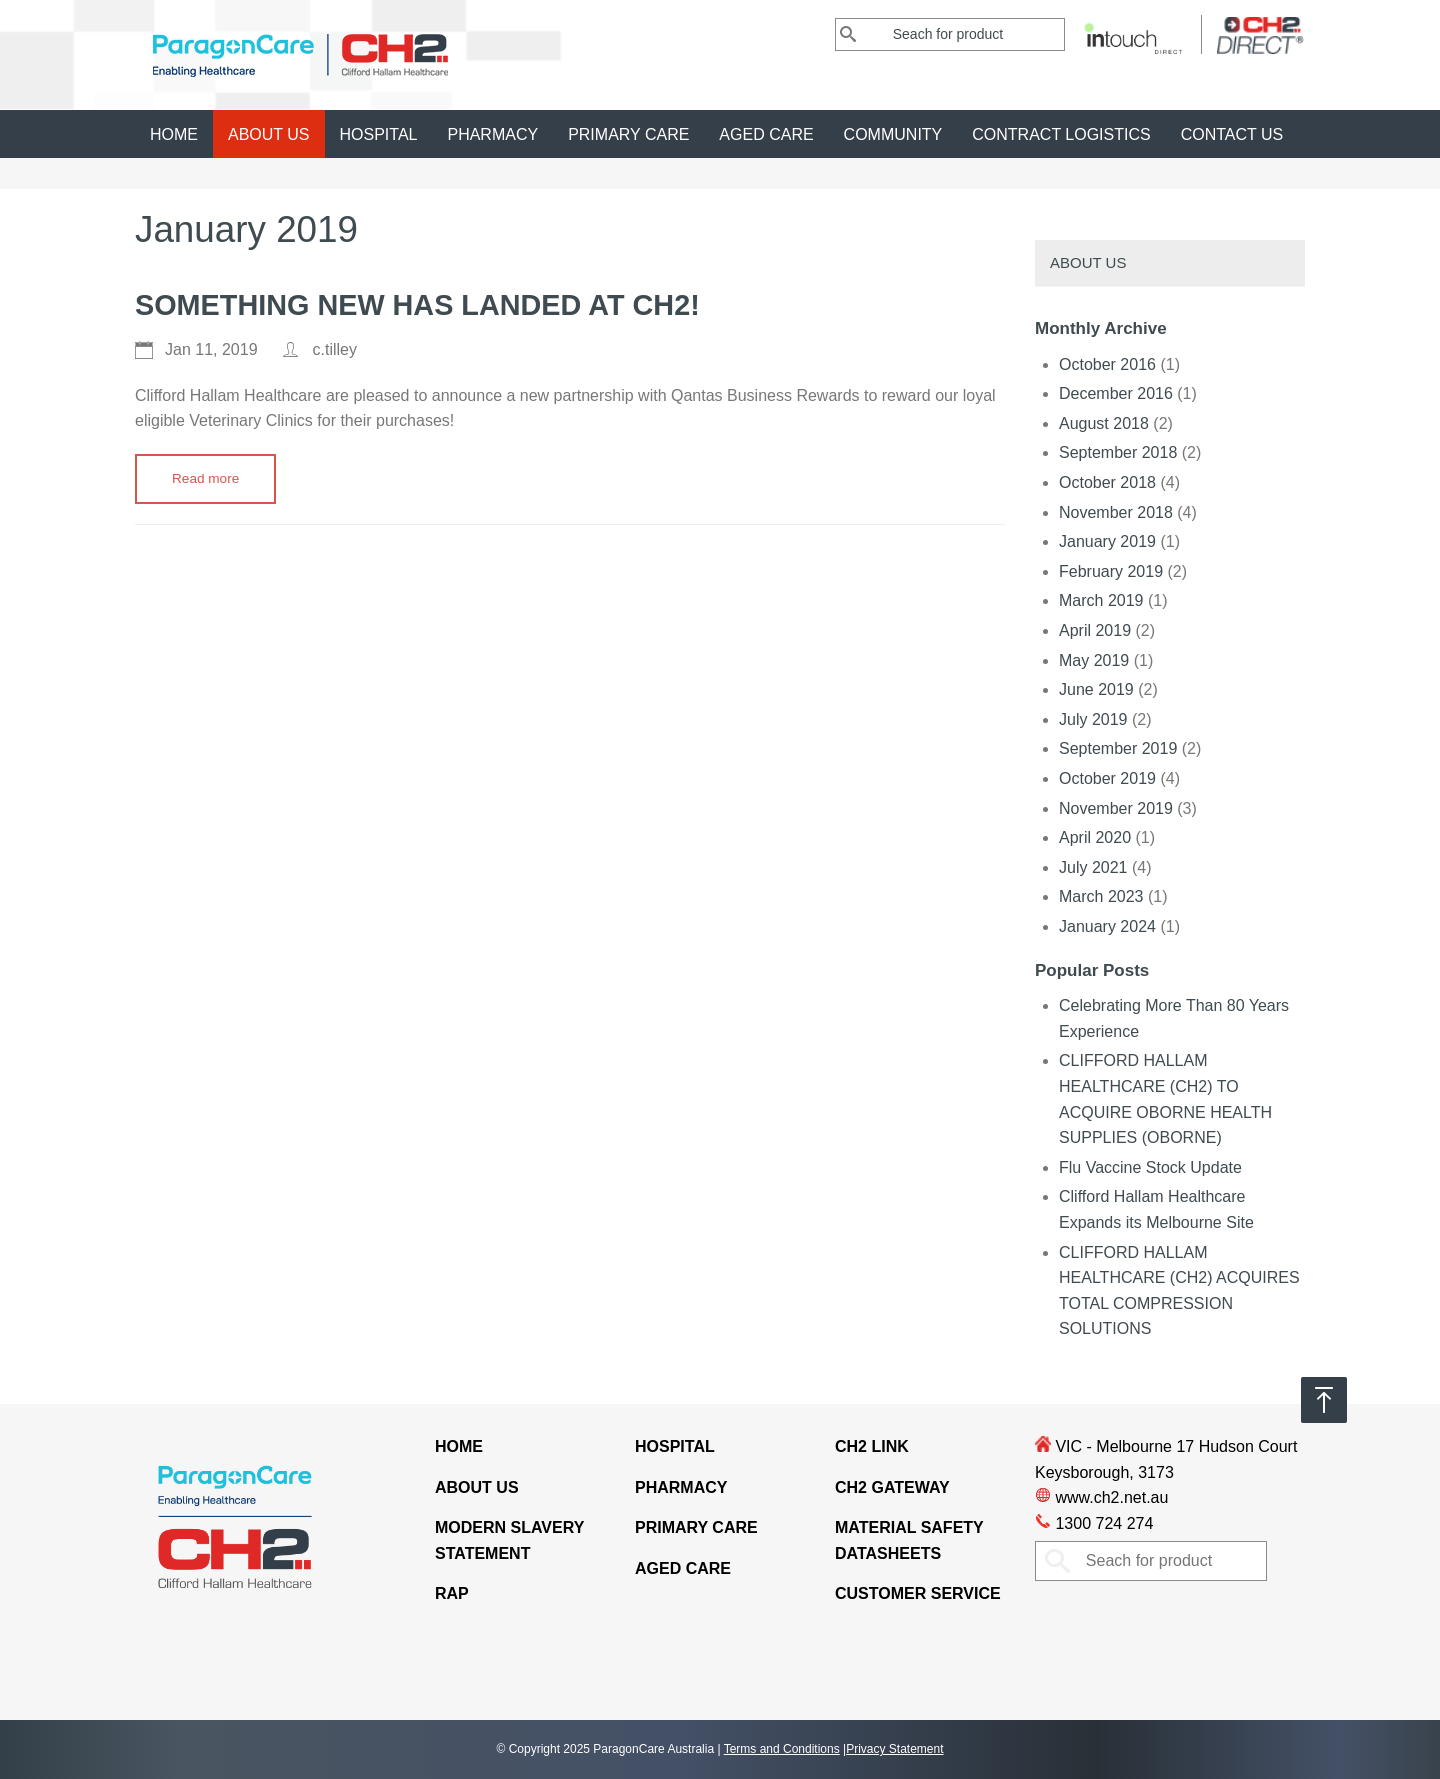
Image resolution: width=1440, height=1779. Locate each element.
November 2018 (1116, 512)
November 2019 (1116, 808)
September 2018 (1118, 452)
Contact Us (1232, 134)
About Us (269, 134)
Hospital (379, 134)
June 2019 (1096, 689)
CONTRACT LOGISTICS (1061, 134)
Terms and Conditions (782, 1749)
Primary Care (628, 134)
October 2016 (1107, 364)
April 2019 (1095, 630)
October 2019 (1107, 778)
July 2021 (1093, 867)
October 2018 (1107, 482)
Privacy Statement (894, 1749)
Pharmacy (492, 134)
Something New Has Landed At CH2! (417, 305)
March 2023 (1101, 896)
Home (174, 134)
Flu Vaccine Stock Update (1150, 1167)
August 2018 (1104, 423)
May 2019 (1094, 660)
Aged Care (766, 134)
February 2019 (1111, 571)
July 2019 (1093, 719)
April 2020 (1095, 837)
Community (893, 134)
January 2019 (1107, 541)
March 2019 (1101, 600)
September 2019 (1118, 748)
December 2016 (1116, 393)
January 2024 (1107, 926)
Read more (205, 478)
